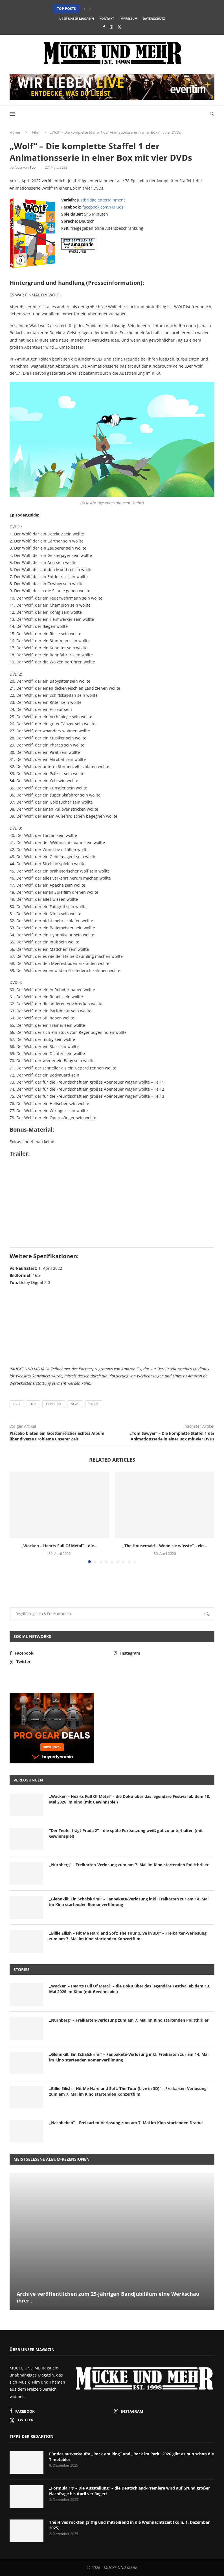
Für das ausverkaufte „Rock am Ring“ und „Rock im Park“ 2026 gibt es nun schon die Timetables (131, 2456)
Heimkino (53, 1404)
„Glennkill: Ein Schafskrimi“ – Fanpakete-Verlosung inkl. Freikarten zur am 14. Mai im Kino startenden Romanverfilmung (128, 1901)
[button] (84, 8)
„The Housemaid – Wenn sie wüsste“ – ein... (164, 1545)
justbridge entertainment (101, 200)
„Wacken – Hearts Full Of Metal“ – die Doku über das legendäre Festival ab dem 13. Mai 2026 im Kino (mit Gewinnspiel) (129, 1799)
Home (15, 132)
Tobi (33, 167)
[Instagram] (111, 26)
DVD (16, 1404)
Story (93, 1404)
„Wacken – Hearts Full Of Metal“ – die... (59, 1545)
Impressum (128, 18)
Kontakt (106, 18)
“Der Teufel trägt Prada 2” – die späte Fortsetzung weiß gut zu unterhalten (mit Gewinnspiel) (126, 1833)
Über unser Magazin (76, 18)
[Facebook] (104, 26)
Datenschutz (154, 18)
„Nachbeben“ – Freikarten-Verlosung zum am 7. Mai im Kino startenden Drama (126, 2122)
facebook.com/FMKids (103, 207)
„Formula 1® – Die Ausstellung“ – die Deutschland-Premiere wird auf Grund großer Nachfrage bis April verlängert (129, 2490)
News (75, 1404)
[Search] (211, 114)
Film (35, 132)
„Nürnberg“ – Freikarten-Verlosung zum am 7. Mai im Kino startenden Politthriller (128, 1864)
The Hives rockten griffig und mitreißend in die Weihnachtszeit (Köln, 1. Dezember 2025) (129, 2525)
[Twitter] (119, 26)
